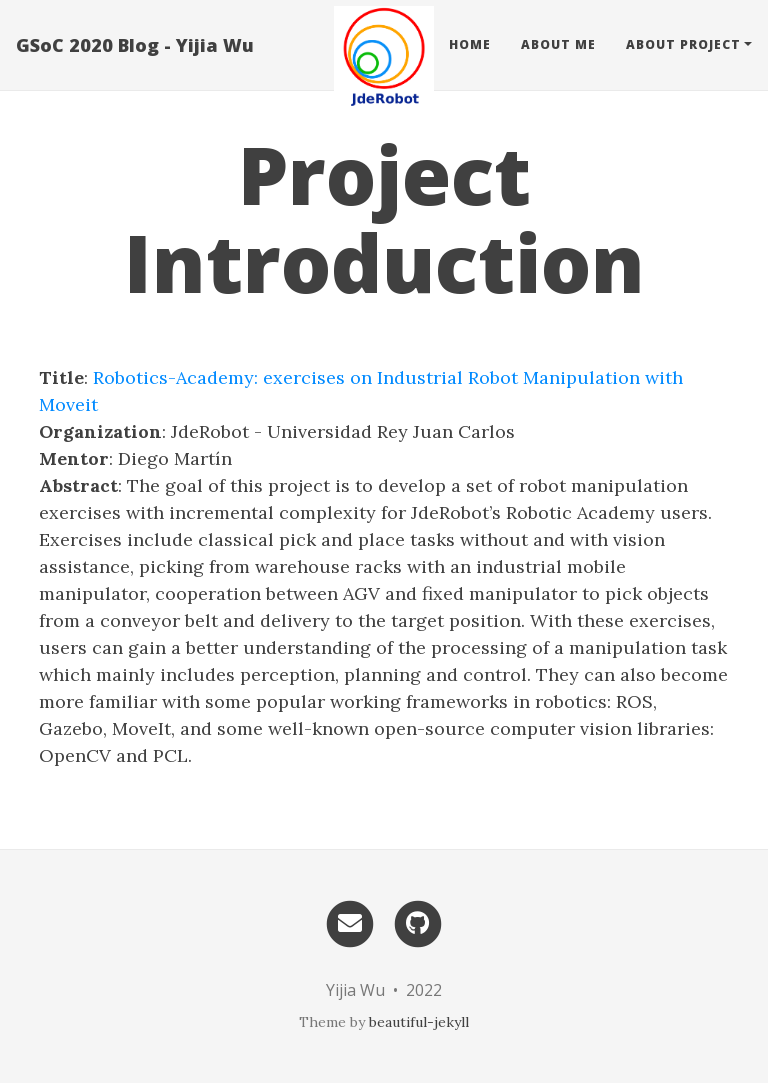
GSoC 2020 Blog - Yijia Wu (135, 45)
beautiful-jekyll (419, 1022)
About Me (558, 44)
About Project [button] (683, 44)
